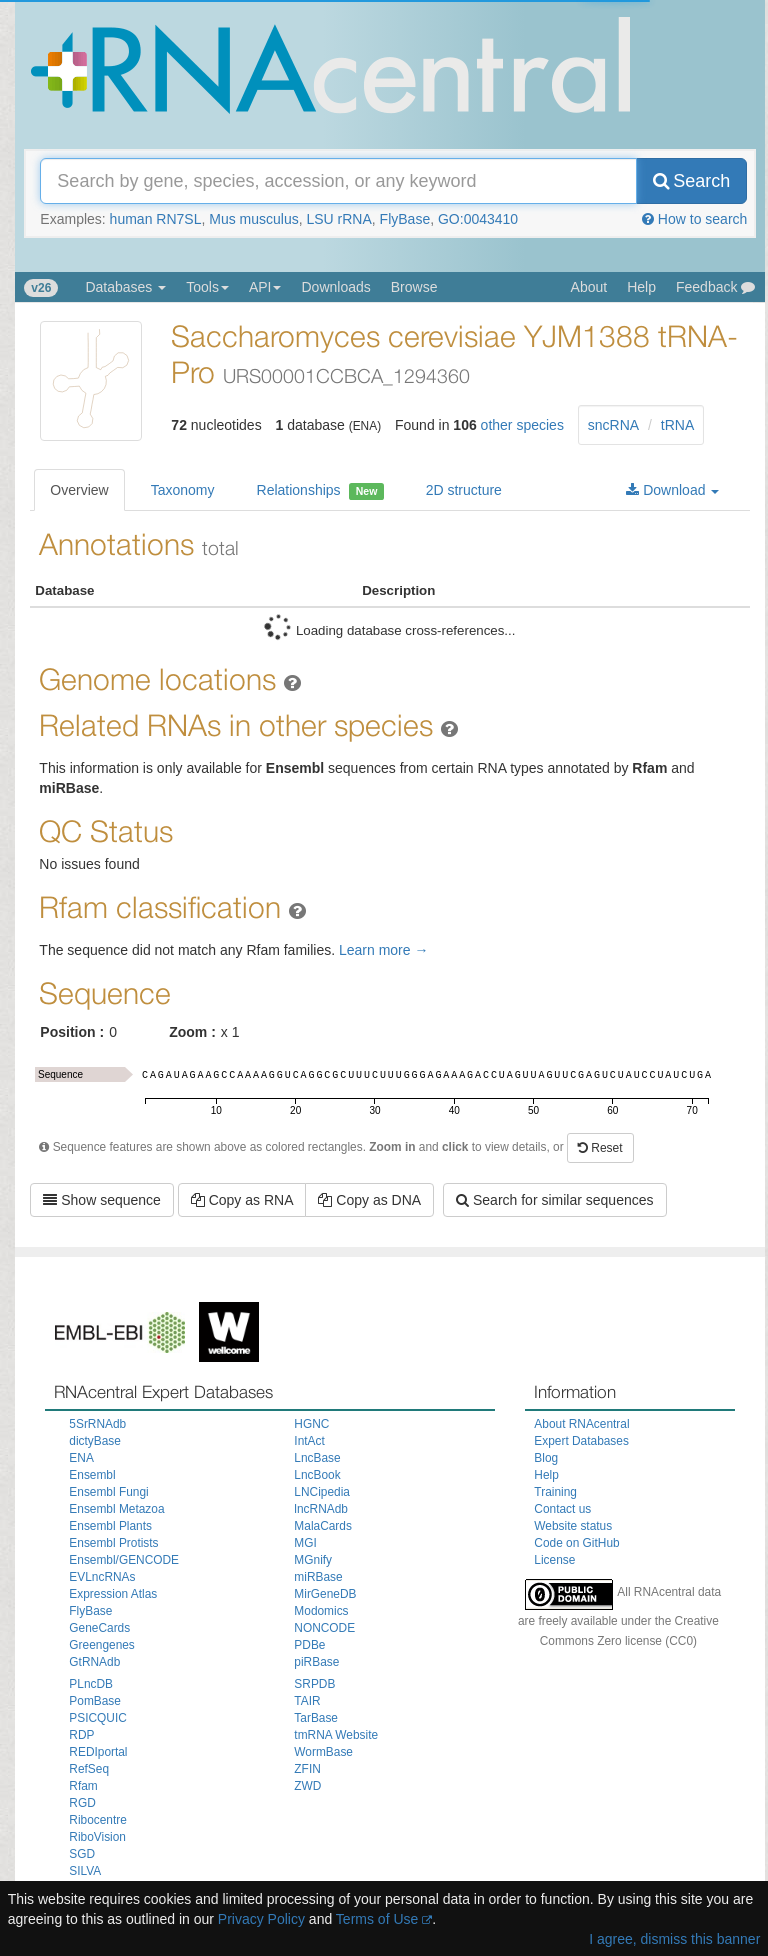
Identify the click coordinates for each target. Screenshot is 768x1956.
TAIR (307, 1701)
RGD (82, 1803)
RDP (81, 1735)
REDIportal (98, 1752)
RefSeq (89, 1769)
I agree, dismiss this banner (674, 1939)
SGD (82, 1854)
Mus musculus (253, 219)
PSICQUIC (97, 1718)
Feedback (715, 287)
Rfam (83, 1786)
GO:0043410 (478, 219)
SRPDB (314, 1684)
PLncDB (91, 1684)
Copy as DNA (369, 1200)
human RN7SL (156, 219)
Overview (79, 490)
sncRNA (613, 425)
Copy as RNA (242, 1200)
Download (672, 490)
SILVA (85, 1871)
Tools (207, 287)
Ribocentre (98, 1820)
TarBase (316, 1718)
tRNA (677, 425)
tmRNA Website (336, 1735)
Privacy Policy (261, 1919)
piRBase (316, 1662)
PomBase (95, 1701)
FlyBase (405, 219)
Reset (600, 1148)
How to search (694, 219)
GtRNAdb (94, 1662)
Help (641, 287)
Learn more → (383, 950)
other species (522, 425)
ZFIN (307, 1769)
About (589, 287)
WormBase (323, 1752)
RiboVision (97, 1837)
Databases (125, 287)
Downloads (335, 287)
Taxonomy (183, 490)
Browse (414, 287)
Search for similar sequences (554, 1200)
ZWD (307, 1786)
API (265, 287)
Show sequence (102, 1200)
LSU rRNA (338, 219)
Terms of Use (377, 1919)
